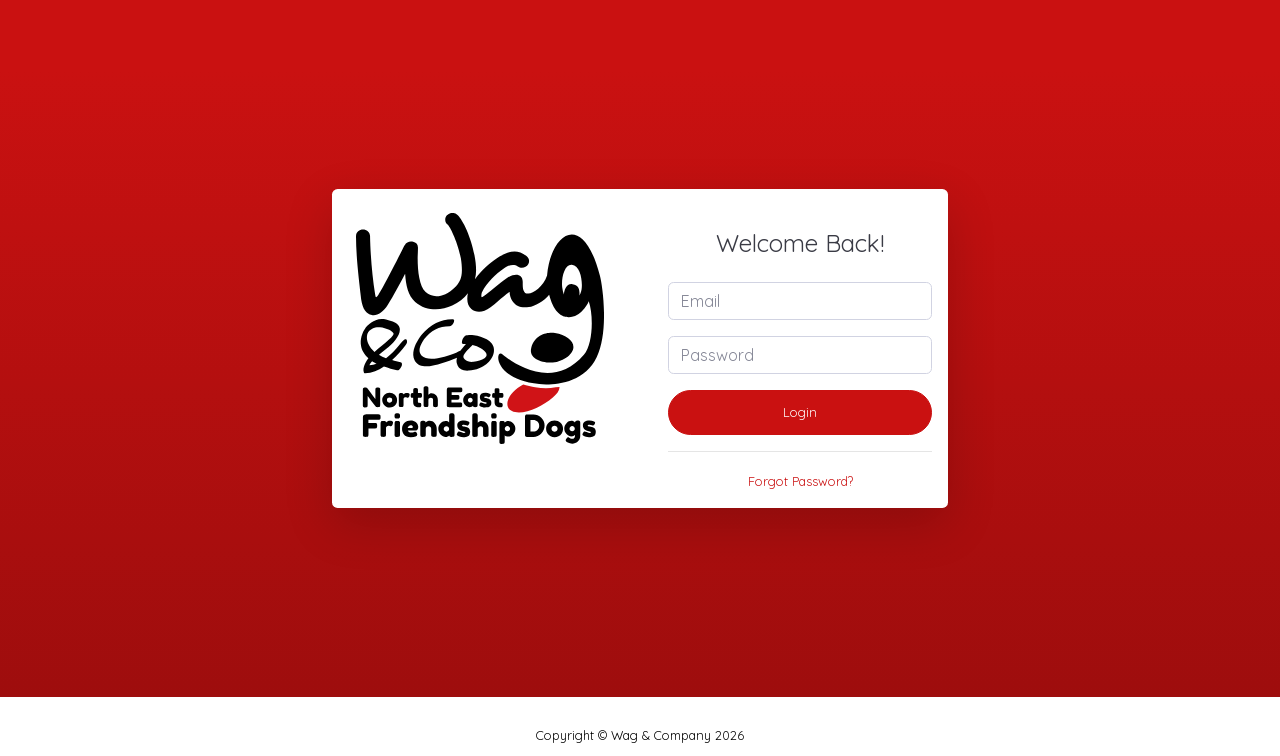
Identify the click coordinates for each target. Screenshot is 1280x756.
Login (800, 412)
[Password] (800, 355)
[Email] (800, 301)
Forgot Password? (800, 481)
